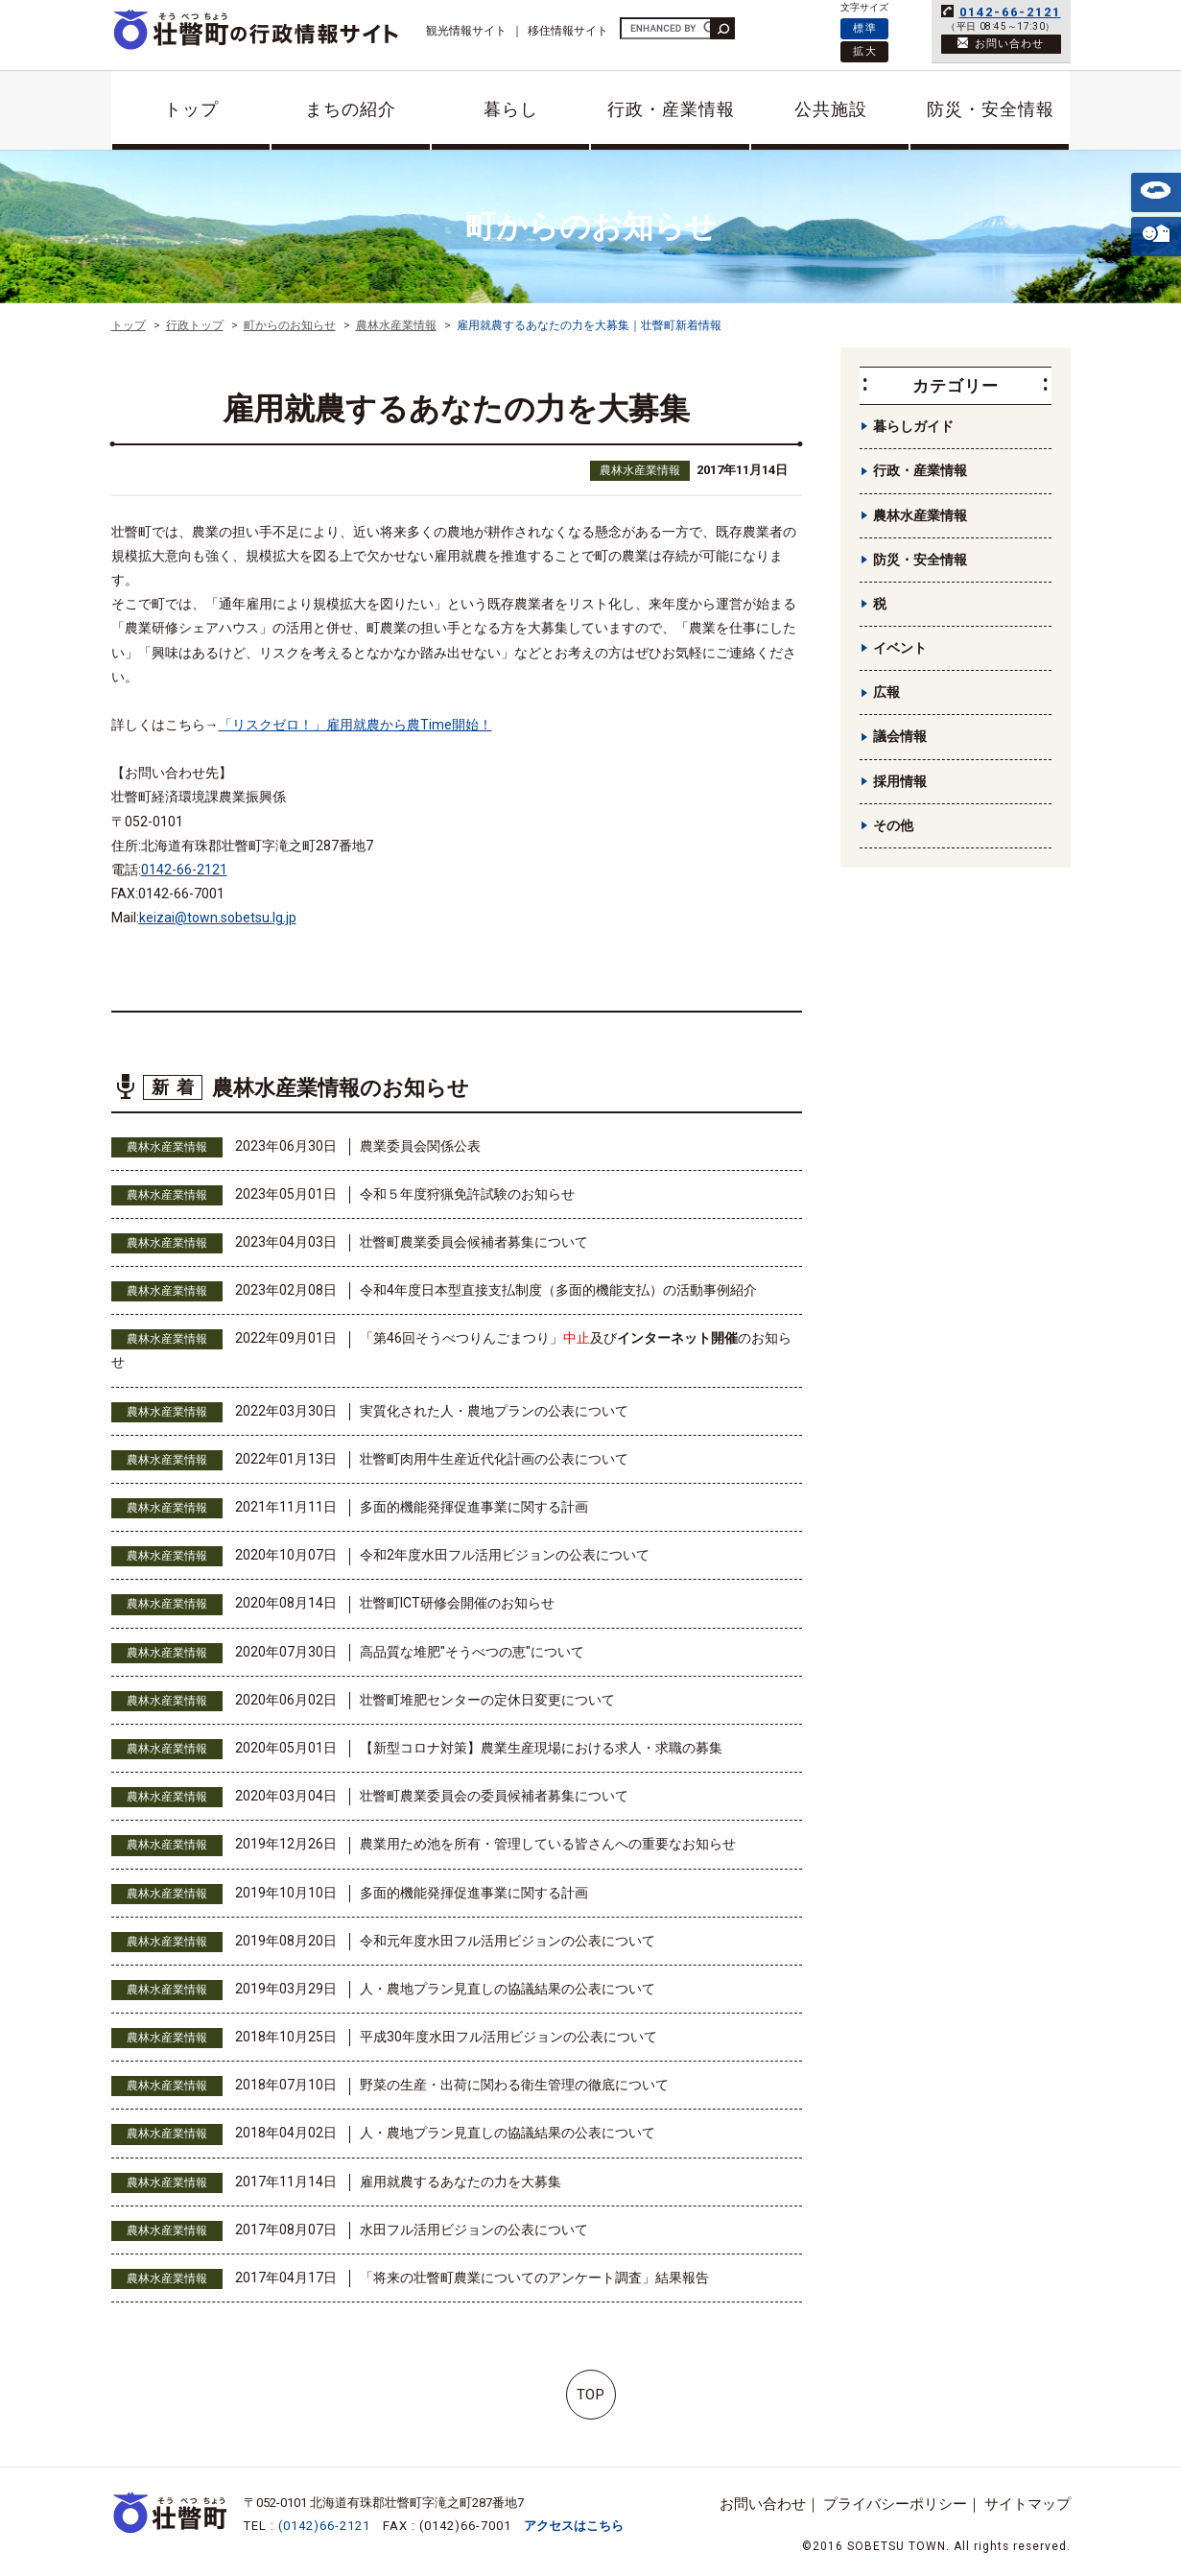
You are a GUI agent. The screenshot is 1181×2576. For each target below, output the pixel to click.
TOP (590, 2394)
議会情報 (900, 736)
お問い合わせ (763, 2504)
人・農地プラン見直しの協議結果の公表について (507, 1988)
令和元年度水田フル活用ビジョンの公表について (507, 1940)
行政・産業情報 (671, 109)
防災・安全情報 (990, 109)
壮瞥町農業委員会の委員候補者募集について (494, 1795)
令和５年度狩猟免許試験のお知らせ (467, 1194)
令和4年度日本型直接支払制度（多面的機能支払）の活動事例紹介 (558, 1290)
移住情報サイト (568, 30)
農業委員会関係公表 (420, 1146)
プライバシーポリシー (895, 2504)
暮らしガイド (913, 426)
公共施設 (830, 109)
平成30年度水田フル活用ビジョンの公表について (508, 2036)
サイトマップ (1027, 2504)
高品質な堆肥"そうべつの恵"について (472, 1651)
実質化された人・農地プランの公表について (494, 1411)
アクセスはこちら (574, 2525)
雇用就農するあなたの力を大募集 (460, 2181)
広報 (886, 692)
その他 (893, 825)
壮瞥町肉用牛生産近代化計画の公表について (494, 1459)
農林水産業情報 (640, 470)
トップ (191, 109)
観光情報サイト (466, 30)
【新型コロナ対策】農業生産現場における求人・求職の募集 (541, 1747)
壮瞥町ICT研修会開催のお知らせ (457, 1602)
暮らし (511, 109)
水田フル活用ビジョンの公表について (474, 2229)
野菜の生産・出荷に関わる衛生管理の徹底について (514, 2084)
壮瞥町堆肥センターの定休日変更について (487, 1699)
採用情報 (900, 781)
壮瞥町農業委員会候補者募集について (474, 1242)
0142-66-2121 (1010, 12)
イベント (900, 648)
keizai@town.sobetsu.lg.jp (217, 917)
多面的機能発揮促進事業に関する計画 (474, 1507)
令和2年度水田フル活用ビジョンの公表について (505, 1554)
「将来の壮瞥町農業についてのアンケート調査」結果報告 (534, 2277)
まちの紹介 (350, 109)
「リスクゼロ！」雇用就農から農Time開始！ (355, 724)
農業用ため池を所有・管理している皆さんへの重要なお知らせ (548, 1843)
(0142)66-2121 (324, 2525)
